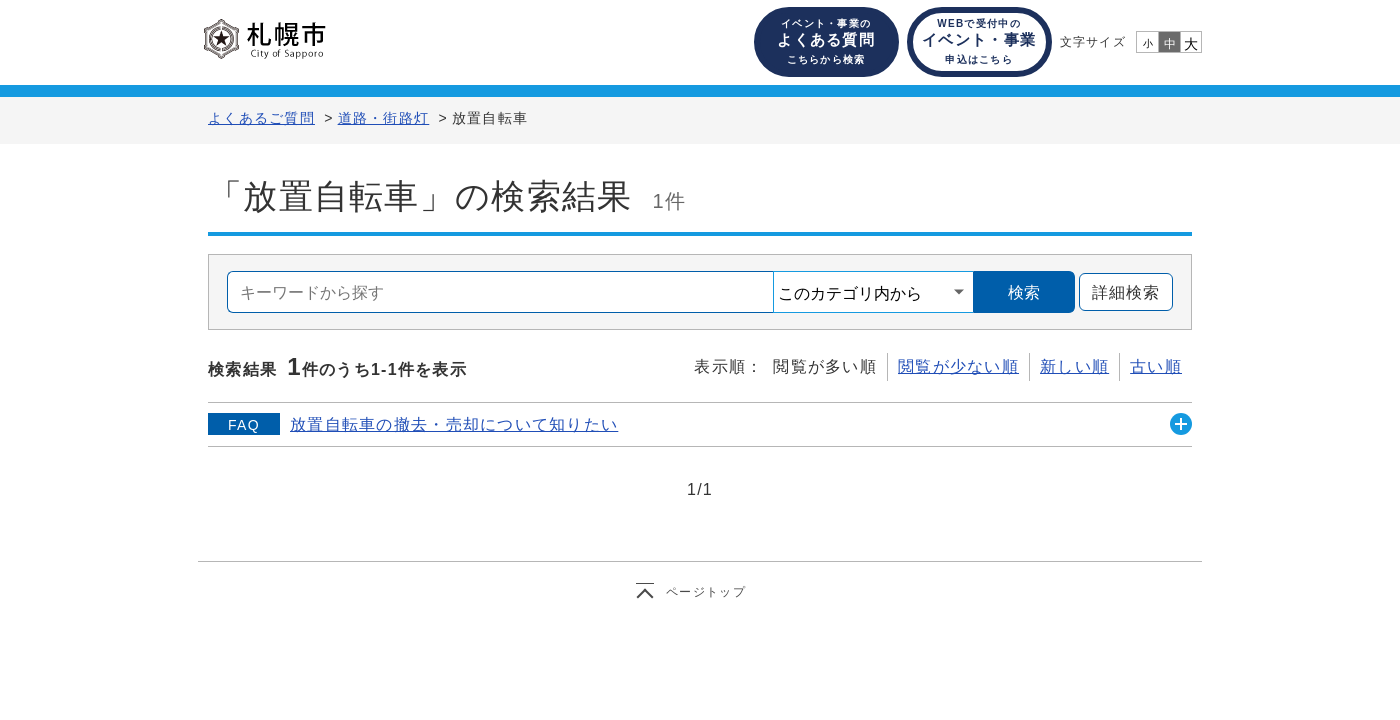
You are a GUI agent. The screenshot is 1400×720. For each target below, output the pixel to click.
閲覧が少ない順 (958, 366)
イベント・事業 (979, 41)
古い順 (1156, 366)
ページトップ (706, 592)
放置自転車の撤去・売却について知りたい (454, 424)
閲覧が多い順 (825, 366)
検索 (1024, 292)
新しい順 (1074, 366)
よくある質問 (826, 41)
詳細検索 (1119, 292)
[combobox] (500, 292)
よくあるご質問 (261, 118)
